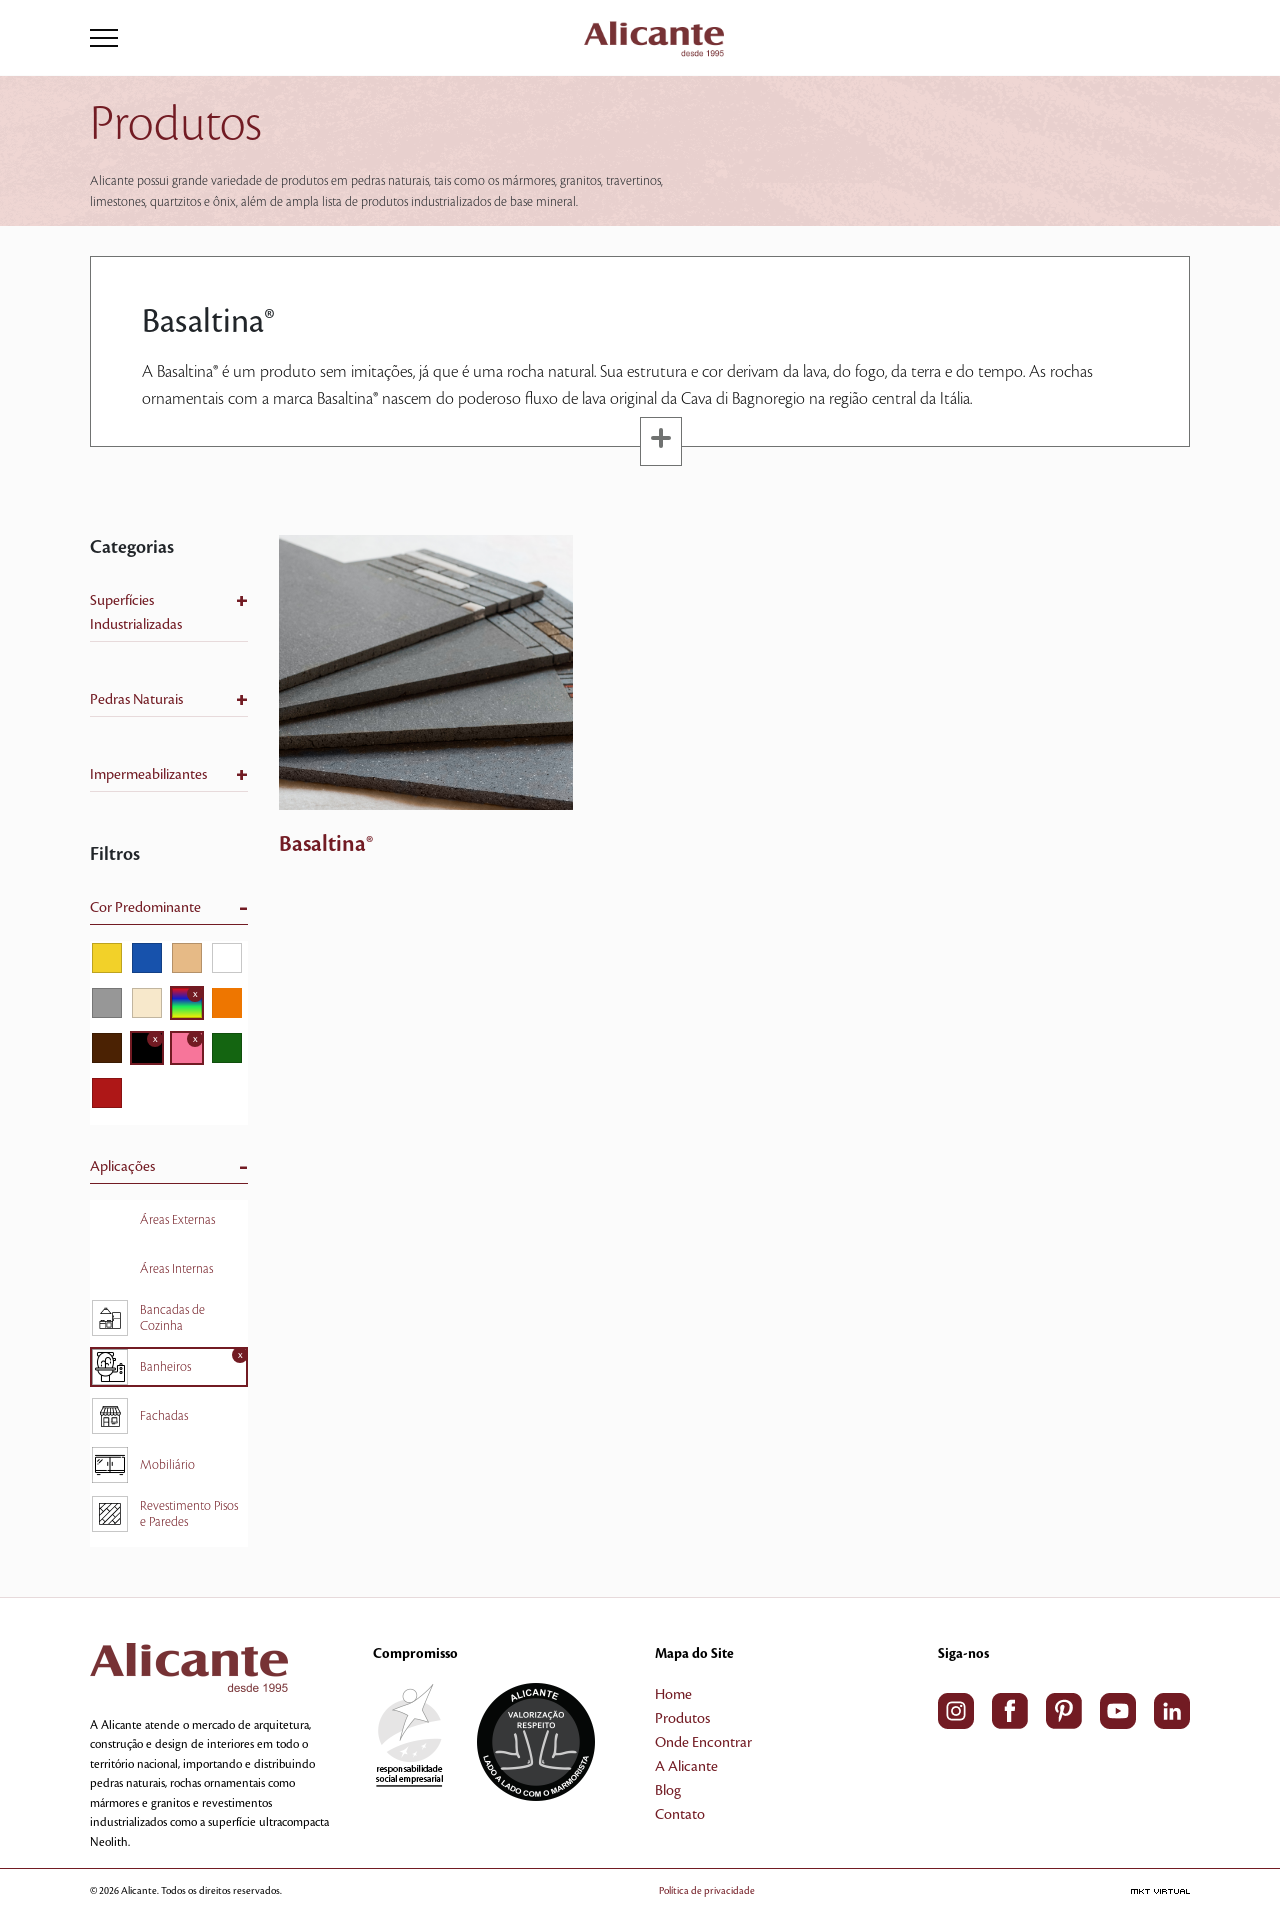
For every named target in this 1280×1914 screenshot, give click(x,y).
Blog (668, 1791)
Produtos (682, 1719)
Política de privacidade (707, 1890)
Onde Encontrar (703, 1743)
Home (673, 1695)
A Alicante (686, 1767)
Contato (680, 1815)
